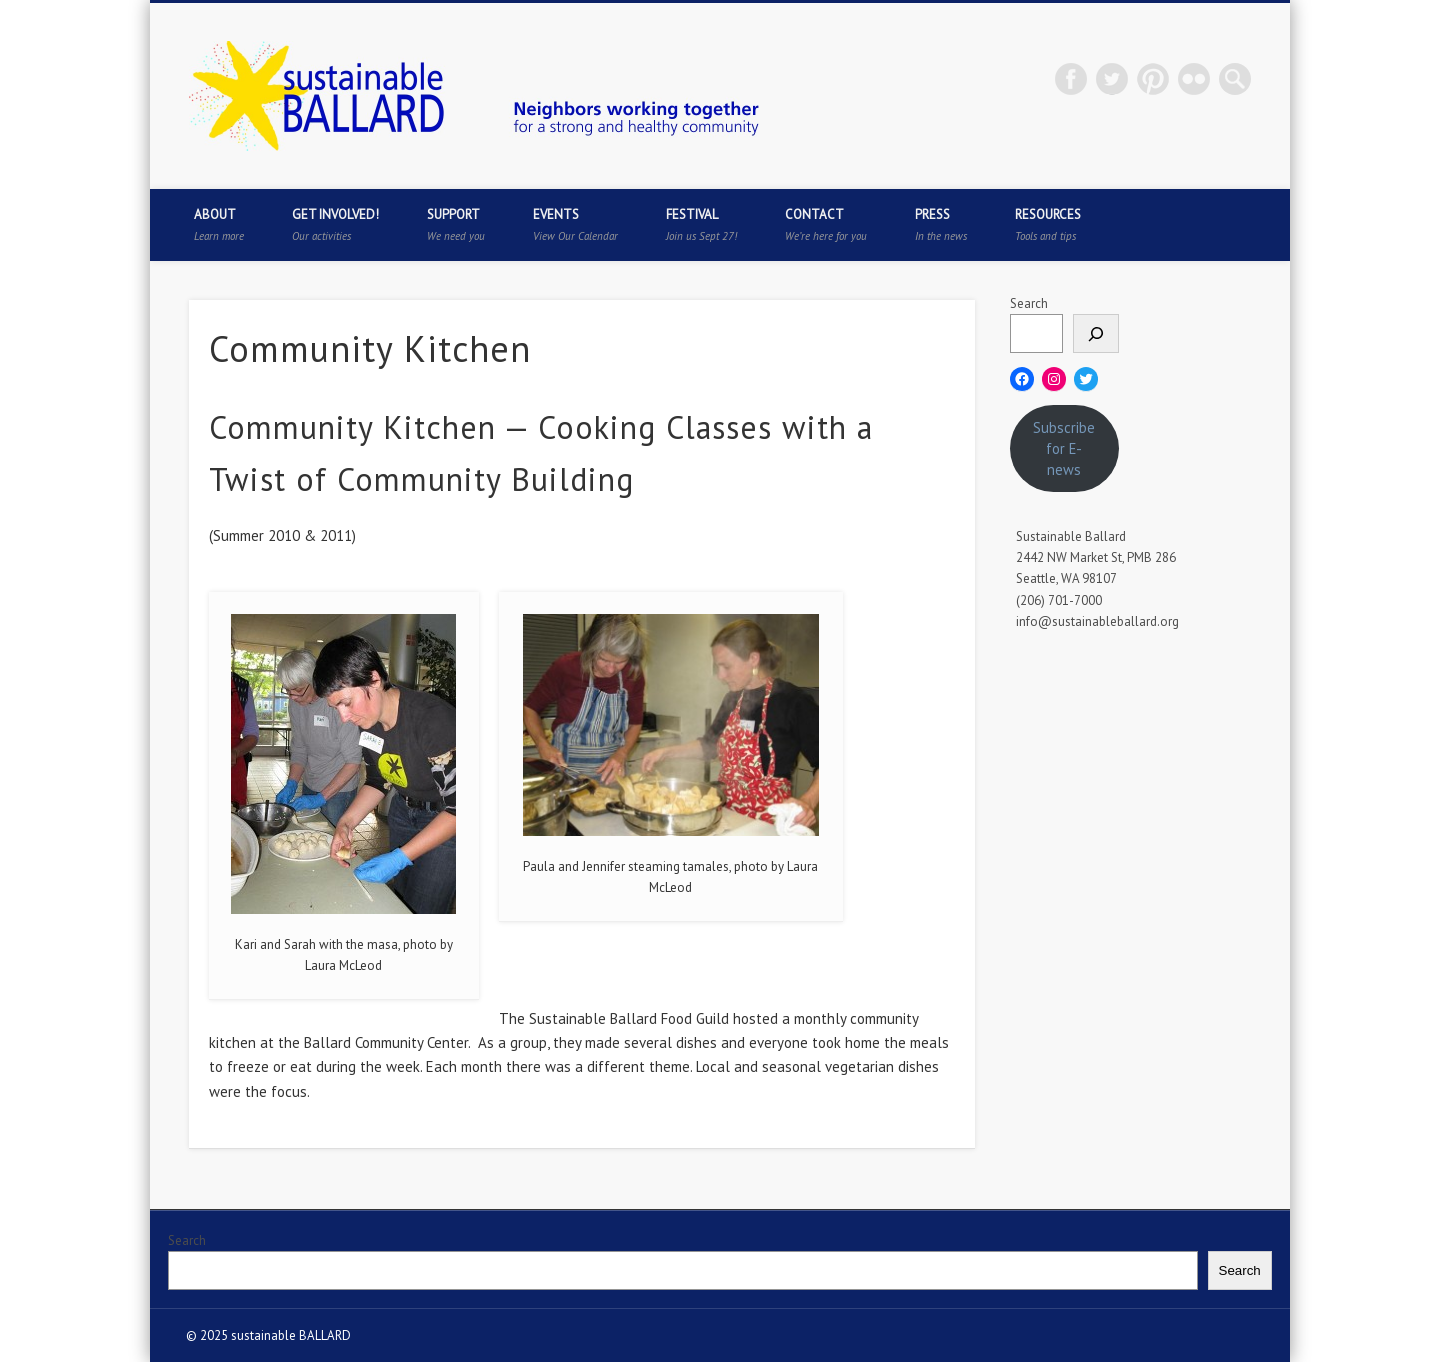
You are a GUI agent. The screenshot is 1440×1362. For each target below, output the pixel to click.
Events (575, 224)
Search (1029, 303)
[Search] (1096, 333)
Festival (701, 224)
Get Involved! (335, 224)
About (219, 224)
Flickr (1194, 79)
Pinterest (1153, 79)
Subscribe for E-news (1064, 448)
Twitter (1112, 79)
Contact (826, 224)
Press (941, 224)
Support (456, 224)
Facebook (1071, 79)
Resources (1048, 224)
